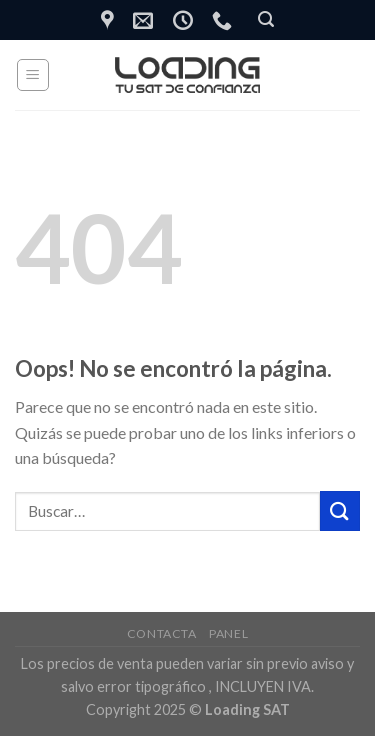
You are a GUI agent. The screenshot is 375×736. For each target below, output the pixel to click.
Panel (228, 633)
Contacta (162, 633)
